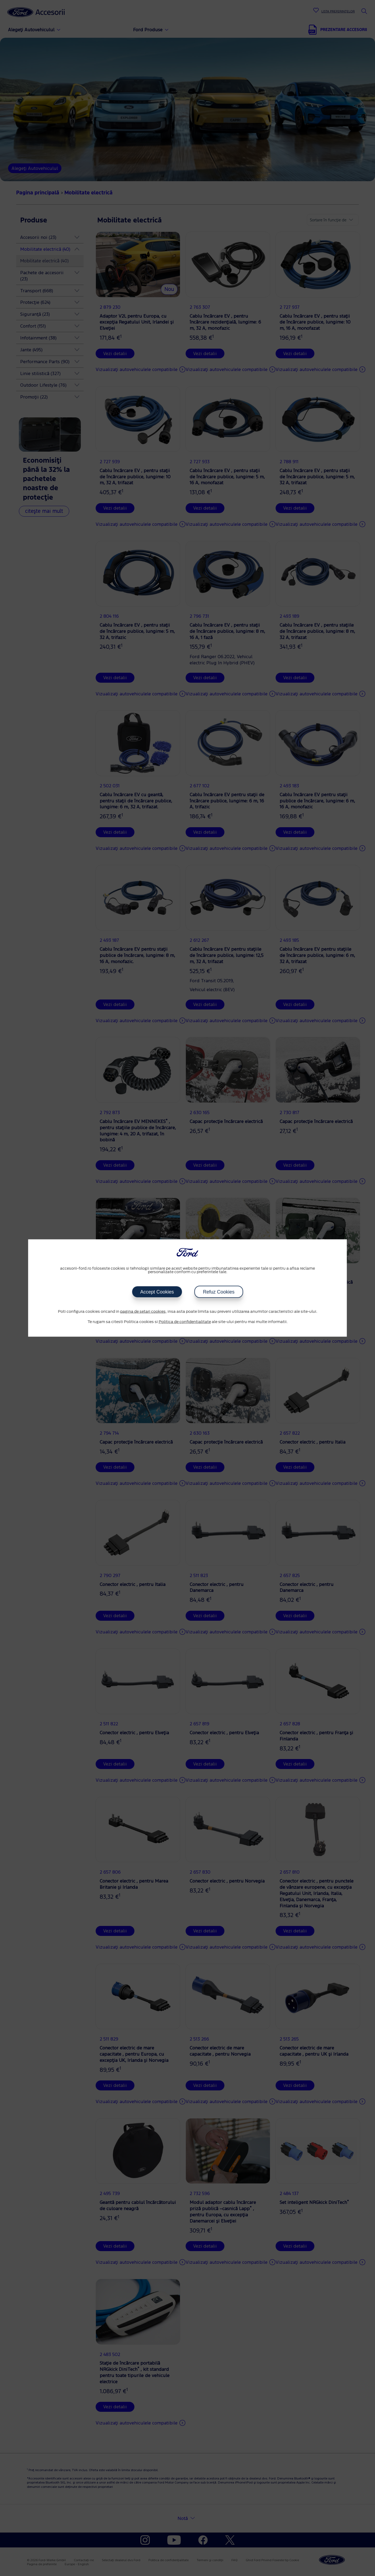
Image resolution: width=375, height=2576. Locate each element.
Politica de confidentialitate (185, 1322)
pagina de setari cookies (143, 1312)
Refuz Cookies (218, 1292)
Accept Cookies (157, 1292)
